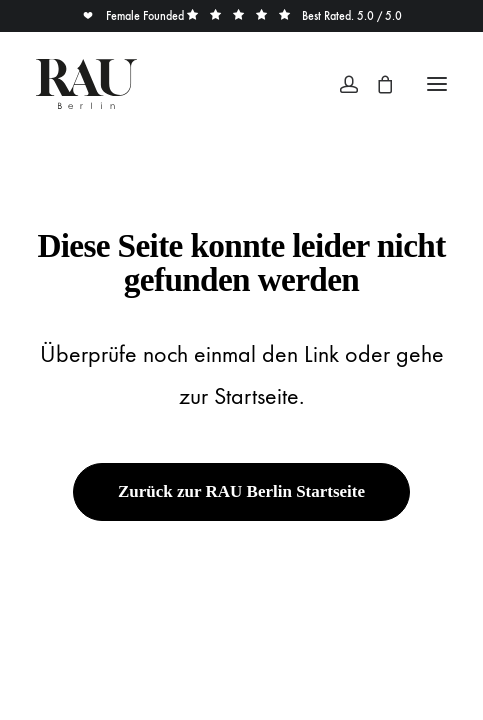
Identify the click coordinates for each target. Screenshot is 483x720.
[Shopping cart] (376, 84)
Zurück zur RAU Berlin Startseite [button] (241, 491)
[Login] (340, 84)
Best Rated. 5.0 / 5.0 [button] (294, 16)
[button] (437, 84)
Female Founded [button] (134, 16)
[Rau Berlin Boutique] (86, 84)
